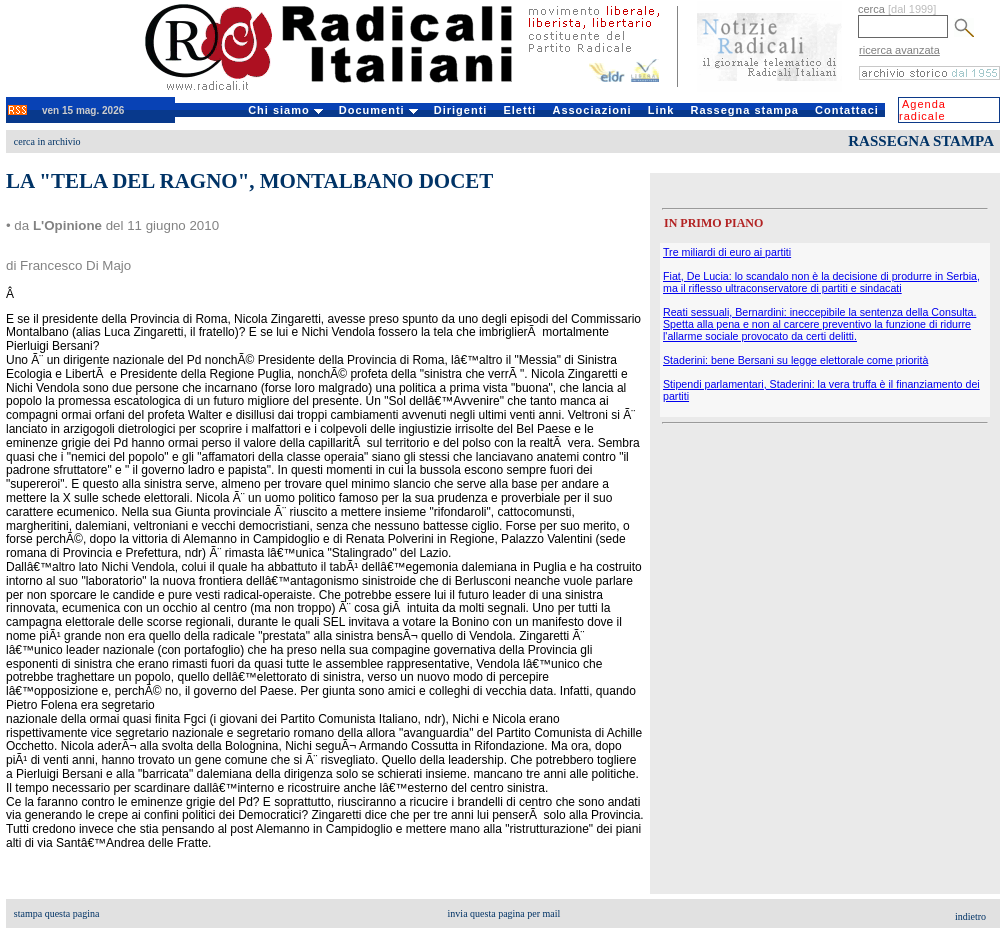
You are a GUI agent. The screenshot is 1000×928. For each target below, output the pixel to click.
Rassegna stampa (744, 110)
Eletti (519, 110)
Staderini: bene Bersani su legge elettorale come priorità (795, 360)
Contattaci (847, 110)
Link (661, 110)
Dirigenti (461, 110)
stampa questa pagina (57, 913)
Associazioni (591, 110)
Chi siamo (285, 110)
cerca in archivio (47, 141)
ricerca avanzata (899, 50)
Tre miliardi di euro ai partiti (727, 252)
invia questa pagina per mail (504, 913)
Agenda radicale (922, 110)
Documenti (378, 110)
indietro (970, 916)
